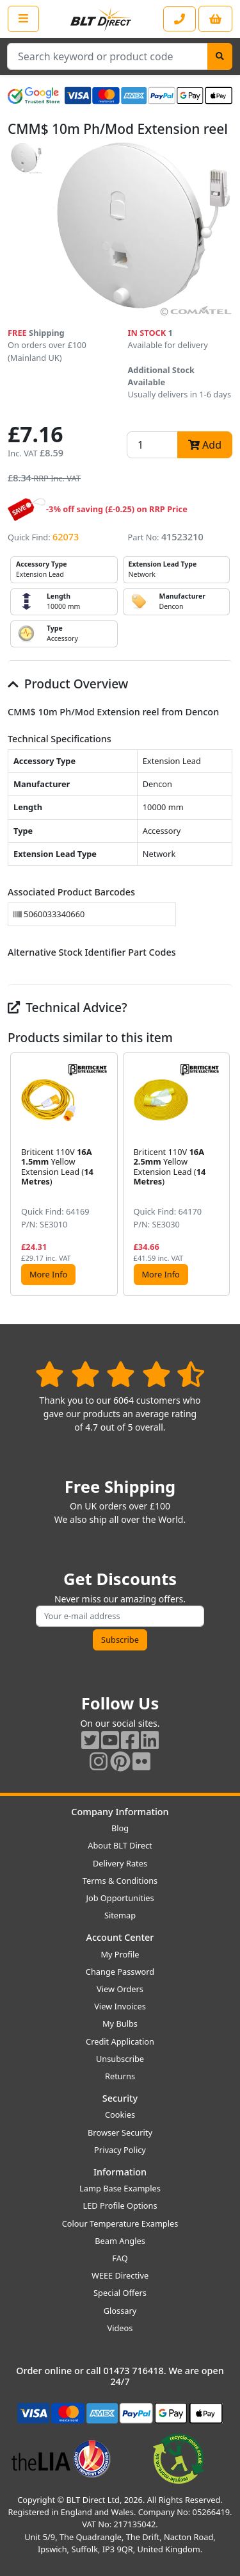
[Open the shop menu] (23, 18)
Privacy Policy (120, 2150)
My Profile (119, 1954)
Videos (120, 2328)
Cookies (120, 2114)
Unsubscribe (120, 2059)
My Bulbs (120, 2023)
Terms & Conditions (120, 1880)
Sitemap (120, 1915)
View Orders (120, 1989)
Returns (120, 2076)
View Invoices (120, 2006)
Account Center (120, 1937)
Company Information (119, 1812)
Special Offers (120, 2292)
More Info (48, 1274)
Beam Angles (120, 2241)
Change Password (120, 1971)
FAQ (119, 2258)
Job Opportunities (120, 1898)
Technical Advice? (67, 1007)
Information (120, 2172)
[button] (222, 1174)
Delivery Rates (120, 1863)
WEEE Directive (120, 2275)
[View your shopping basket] (215, 19)
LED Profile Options (120, 2205)
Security (120, 2098)
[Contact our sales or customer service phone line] (179, 18)
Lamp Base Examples (120, 2188)
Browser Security (120, 2132)
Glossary (120, 2310)
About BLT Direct (120, 1845)
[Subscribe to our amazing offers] (120, 1616)
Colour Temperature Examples (120, 2223)
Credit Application (120, 2041)
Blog (120, 1828)
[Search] (219, 56)
